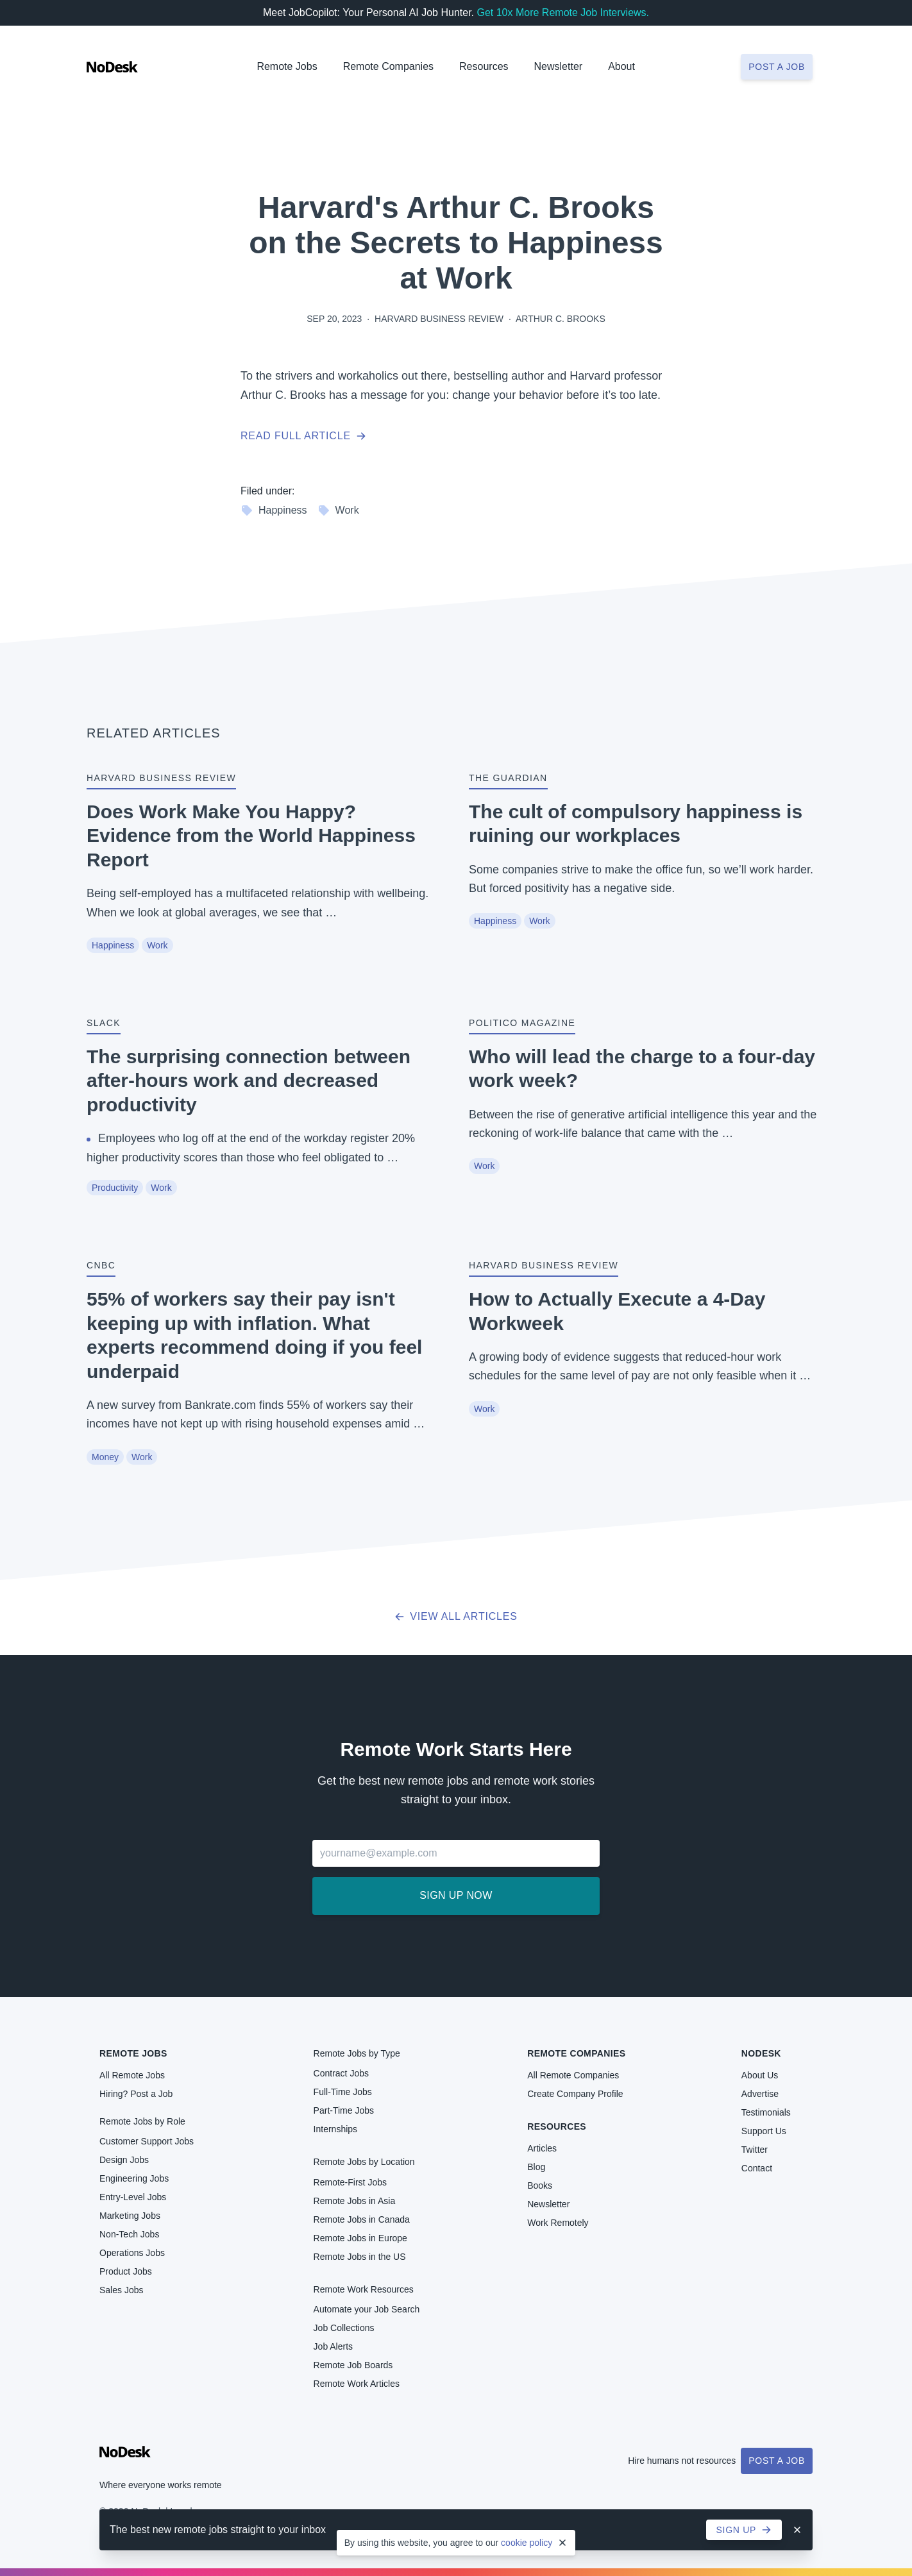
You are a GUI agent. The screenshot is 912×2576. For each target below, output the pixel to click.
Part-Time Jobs (344, 2110)
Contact (756, 2168)
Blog (536, 2167)
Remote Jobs (287, 66)
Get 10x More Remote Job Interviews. (563, 12)
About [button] (621, 66)
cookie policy (526, 2543)
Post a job (776, 67)
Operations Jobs (132, 2253)
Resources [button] (483, 66)
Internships (335, 2129)
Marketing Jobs (129, 2215)
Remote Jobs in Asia (355, 2201)
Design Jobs (124, 2160)
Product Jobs (125, 2271)
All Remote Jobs (132, 2075)
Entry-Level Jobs (132, 2197)
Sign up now (455, 1895)
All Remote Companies (573, 2075)
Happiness (274, 510)
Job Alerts (333, 2346)
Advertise (760, 2094)
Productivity (115, 1188)
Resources (556, 2126)
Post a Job (776, 2460)
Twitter (754, 2149)
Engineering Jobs (134, 2178)
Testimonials (766, 2112)
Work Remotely (557, 2223)
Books (539, 2185)
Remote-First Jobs (350, 2182)
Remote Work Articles (357, 2383)
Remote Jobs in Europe (360, 2238)
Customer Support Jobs (146, 2141)
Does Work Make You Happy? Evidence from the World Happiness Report (251, 835)
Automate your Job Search (367, 2309)
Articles (542, 2148)
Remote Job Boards (353, 2365)
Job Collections (344, 2328)
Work (338, 510)
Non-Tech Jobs (129, 2234)
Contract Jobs (341, 2073)
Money (105, 1457)
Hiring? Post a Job (136, 2094)
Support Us (763, 2131)
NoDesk (761, 2053)
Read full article (303, 435)
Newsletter (558, 66)
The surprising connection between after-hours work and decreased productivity (248, 1080)
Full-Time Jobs (343, 2092)
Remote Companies (388, 66)
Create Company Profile (575, 2094)
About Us (760, 2075)
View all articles (455, 1616)
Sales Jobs (121, 2290)
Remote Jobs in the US (360, 2257)
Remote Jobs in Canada (362, 2219)
